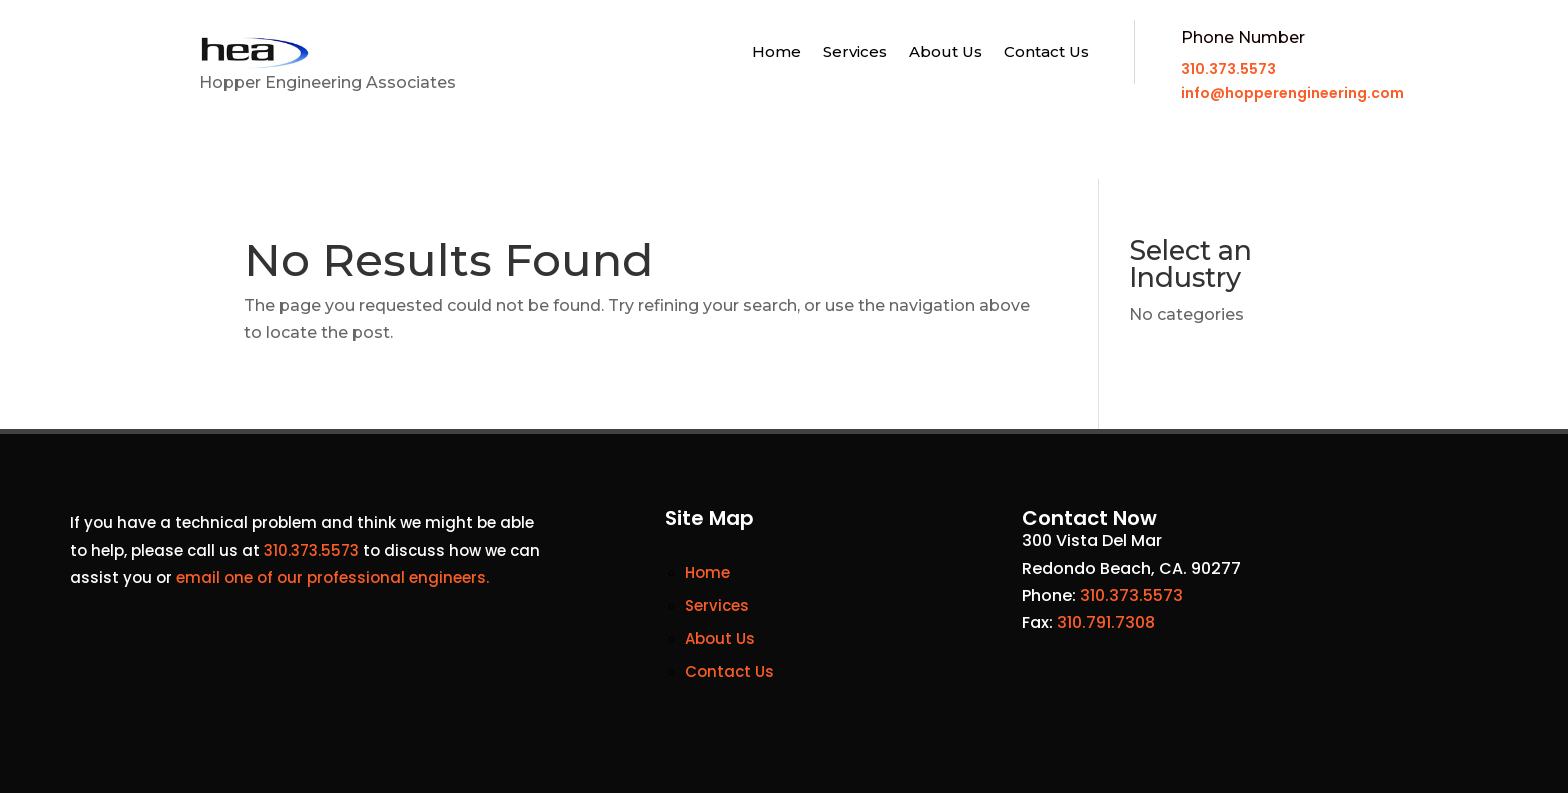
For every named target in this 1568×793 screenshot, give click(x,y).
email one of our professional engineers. (332, 577)
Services (855, 53)
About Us (945, 53)
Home (776, 53)
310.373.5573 (1228, 69)
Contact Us (1046, 53)
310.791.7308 (1106, 622)
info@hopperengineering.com (1292, 93)
